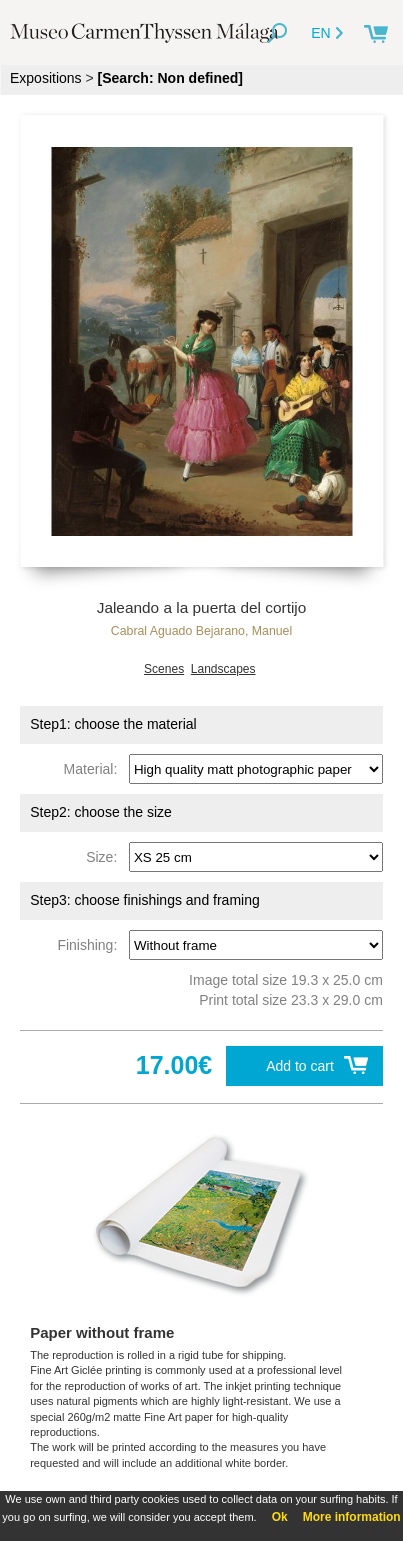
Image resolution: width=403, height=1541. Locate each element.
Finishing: (91, 945)
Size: (105, 857)
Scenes (164, 669)
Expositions (46, 78)
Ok (280, 1517)
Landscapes (223, 669)
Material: (94, 769)
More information (352, 1517)
